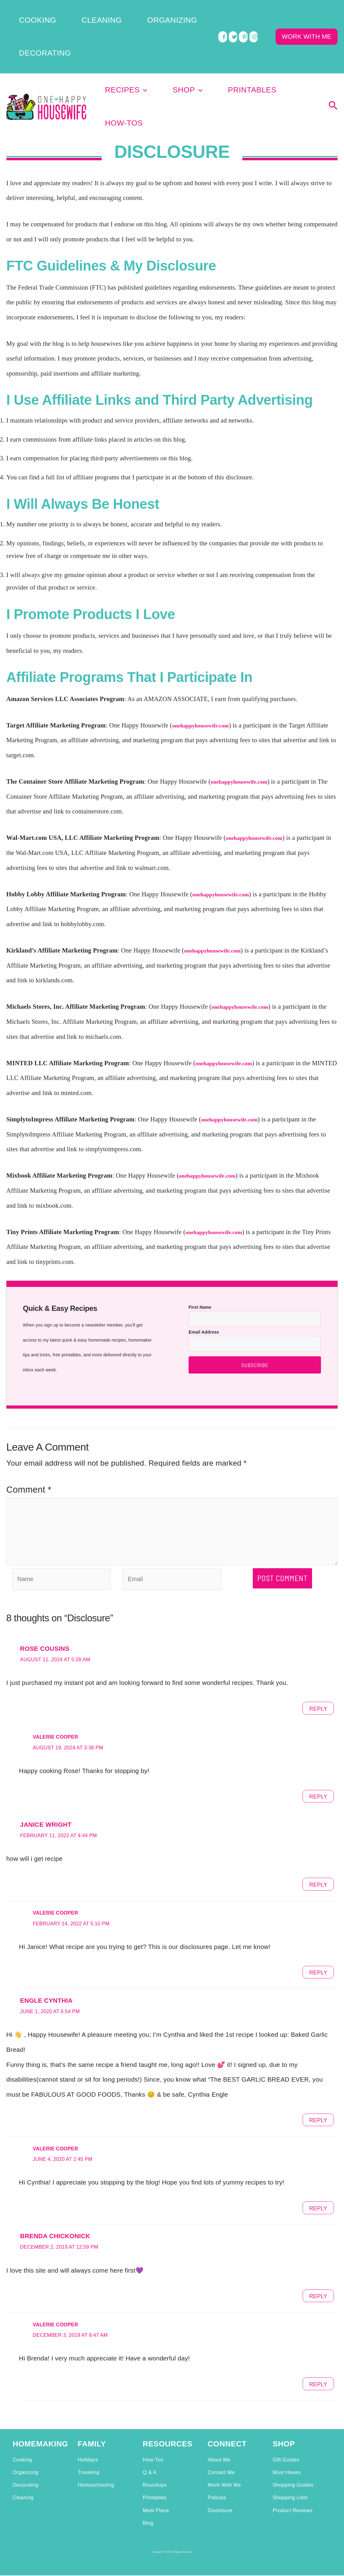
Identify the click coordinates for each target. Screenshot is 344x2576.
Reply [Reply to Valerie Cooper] (316, 1769)
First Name (200, 1230)
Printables (242, 44)
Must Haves (287, 2445)
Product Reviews (293, 2483)
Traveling (89, 2445)
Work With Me (224, 2458)
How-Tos (294, 44)
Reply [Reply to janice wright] (316, 1857)
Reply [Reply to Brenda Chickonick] (316, 2269)
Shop (194, 44)
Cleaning (63, 12)
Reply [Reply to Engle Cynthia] (316, 2093)
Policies (217, 2470)
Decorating (160, 12)
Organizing (110, 12)
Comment (28, 1413)
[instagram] (253, 12)
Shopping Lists (290, 2470)
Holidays (88, 2432)
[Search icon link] (333, 44)
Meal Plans (156, 2483)
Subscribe (254, 1288)
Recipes (149, 44)
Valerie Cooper (61, 1709)
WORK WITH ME (306, 11)
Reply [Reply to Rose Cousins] (316, 1681)
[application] (166, 44)
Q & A (149, 2445)
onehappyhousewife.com (208, 648)
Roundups (154, 2458)
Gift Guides (286, 2432)
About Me (219, 2432)
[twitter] (233, 12)
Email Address (204, 1255)
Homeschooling (96, 2458)
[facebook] (222, 12)
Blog (148, 2496)
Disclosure (220, 2483)
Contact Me (221, 2445)
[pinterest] (243, 12)
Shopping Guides (293, 2458)
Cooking (21, 12)
